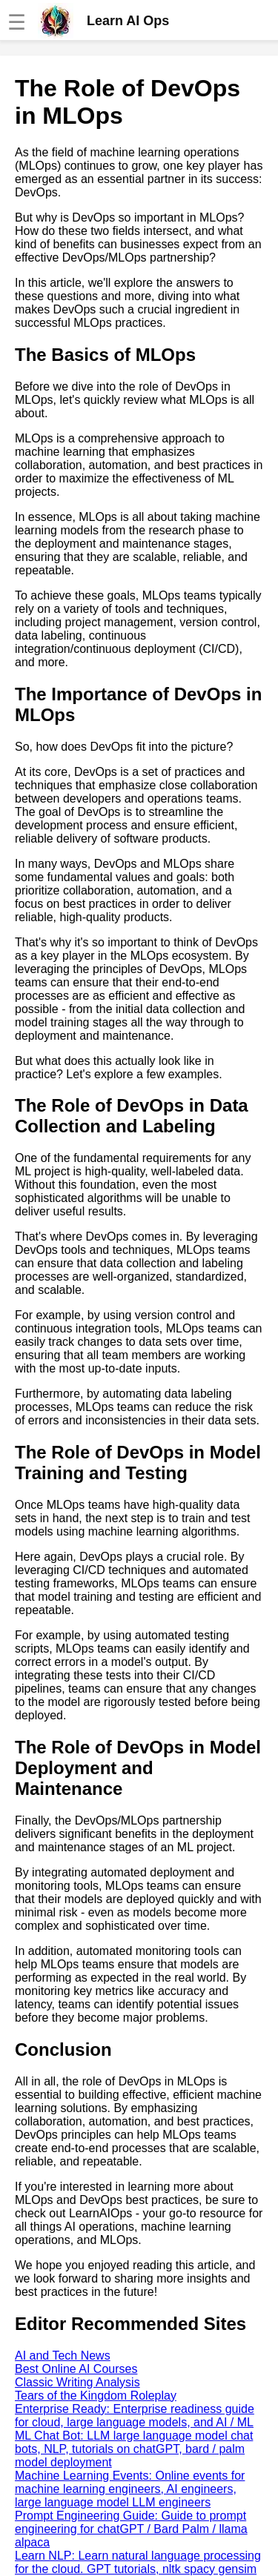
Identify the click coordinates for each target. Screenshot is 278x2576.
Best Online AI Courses (76, 2369)
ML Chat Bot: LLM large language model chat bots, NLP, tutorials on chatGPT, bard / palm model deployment (134, 2449)
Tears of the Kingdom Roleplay (95, 2395)
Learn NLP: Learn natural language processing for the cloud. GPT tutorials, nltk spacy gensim (138, 2562)
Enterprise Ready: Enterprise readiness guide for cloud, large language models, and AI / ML (134, 2416)
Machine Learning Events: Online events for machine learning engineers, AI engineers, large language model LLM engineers (130, 2489)
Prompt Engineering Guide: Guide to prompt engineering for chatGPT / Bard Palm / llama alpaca (131, 2529)
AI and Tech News (62, 2355)
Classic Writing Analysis (77, 2382)
